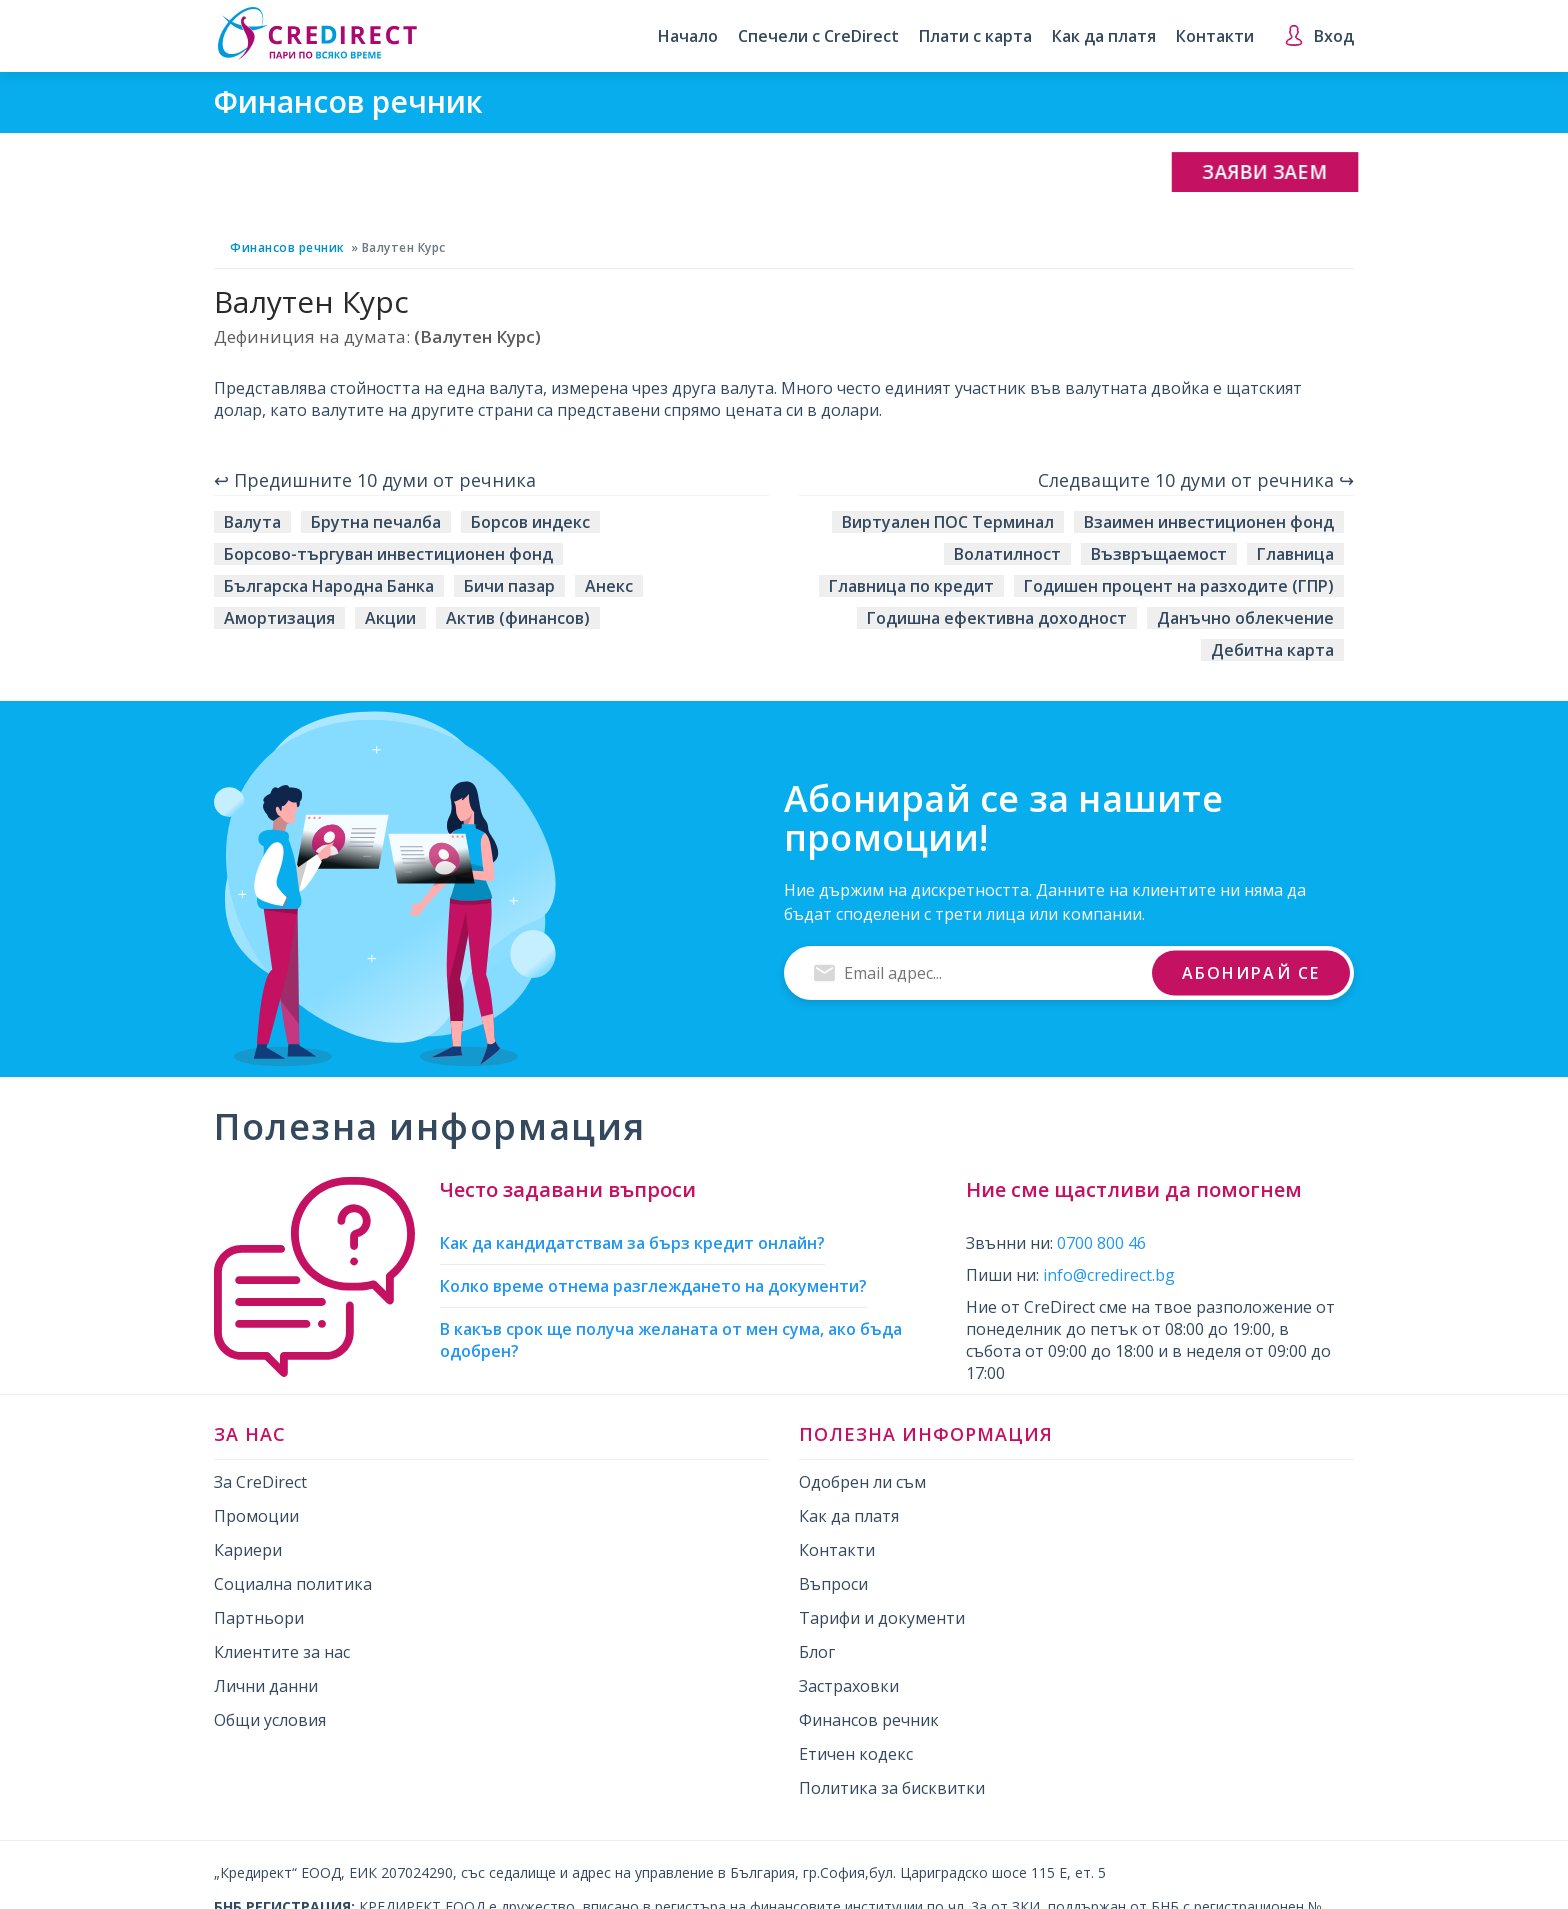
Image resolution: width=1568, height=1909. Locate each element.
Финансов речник (287, 247)
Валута (252, 522)
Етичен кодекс (856, 1754)
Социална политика (293, 1584)
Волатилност (1007, 554)
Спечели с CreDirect (818, 37)
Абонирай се (1251, 972)
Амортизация (279, 618)
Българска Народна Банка (329, 586)
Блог (817, 1652)
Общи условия (270, 1720)
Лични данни (266, 1686)
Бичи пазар (509, 586)
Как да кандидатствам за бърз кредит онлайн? (632, 1243)
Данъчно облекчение (1245, 618)
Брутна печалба (376, 522)
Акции (390, 618)
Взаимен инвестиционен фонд (1209, 522)
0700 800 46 (1101, 1243)
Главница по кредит (911, 586)
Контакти (1215, 37)
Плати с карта (975, 37)
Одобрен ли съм (862, 1482)
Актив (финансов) (518, 618)
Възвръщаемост (1159, 554)
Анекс (609, 586)
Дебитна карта (1272, 650)
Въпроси (833, 1584)
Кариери (248, 1550)
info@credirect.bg (1109, 1275)
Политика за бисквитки (892, 1788)
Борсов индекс (530, 522)
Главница (1295, 554)
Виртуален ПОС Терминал (948, 522)
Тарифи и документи (882, 1618)
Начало (688, 37)
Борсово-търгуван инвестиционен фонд (388, 554)
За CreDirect (260, 1482)
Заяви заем (1265, 172)
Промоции (256, 1516)
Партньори (259, 1618)
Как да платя (1104, 37)
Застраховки (849, 1686)
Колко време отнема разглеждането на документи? (653, 1286)
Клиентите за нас (282, 1652)
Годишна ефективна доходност (997, 618)
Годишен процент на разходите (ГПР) (1179, 586)
